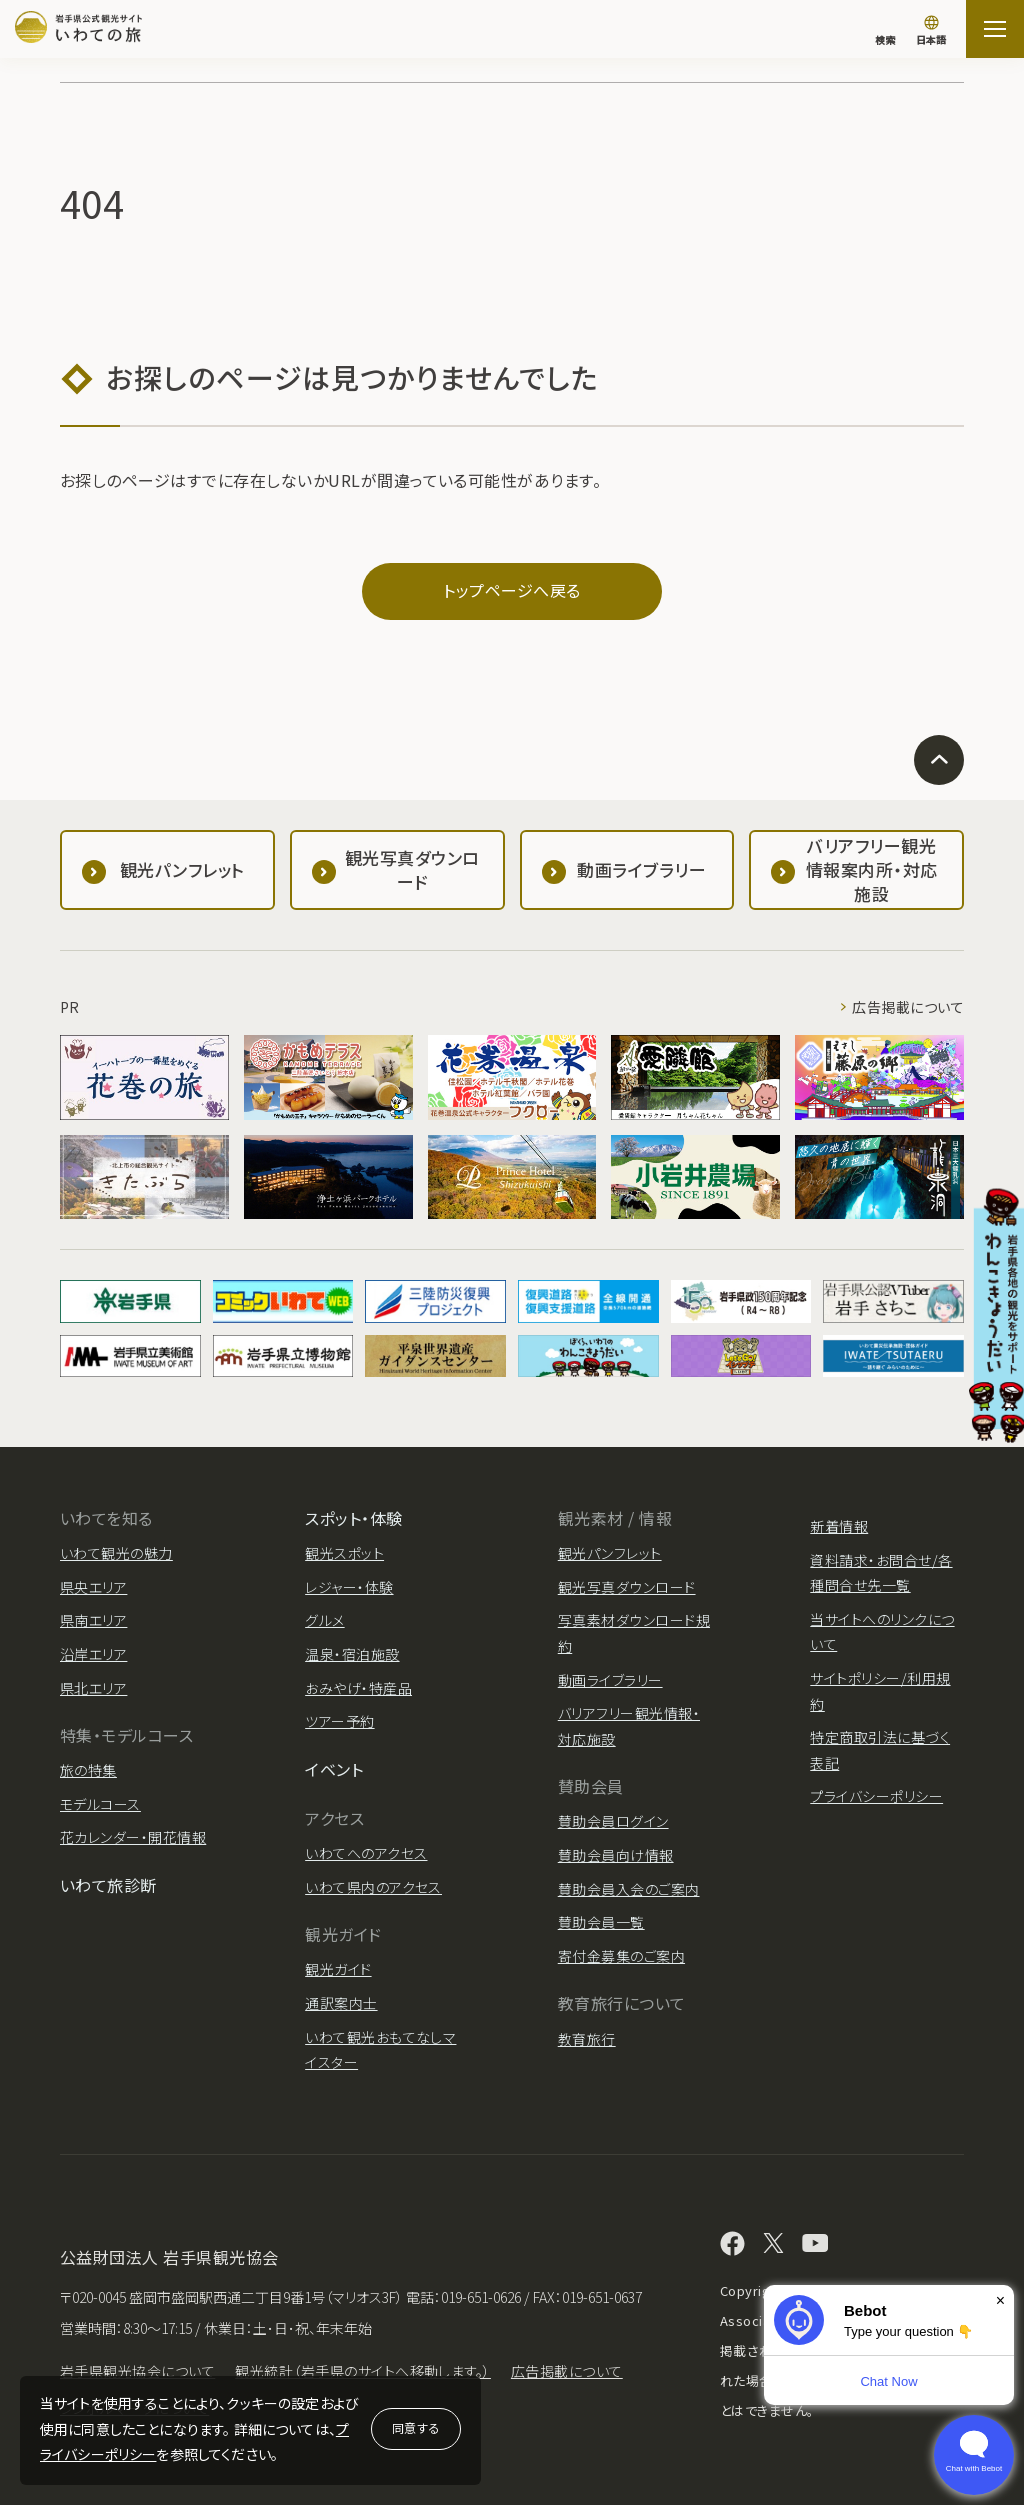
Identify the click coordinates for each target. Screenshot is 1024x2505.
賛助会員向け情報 (616, 1855)
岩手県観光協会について (137, 2371)
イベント (334, 1769)
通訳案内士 (341, 2003)
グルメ (324, 1620)
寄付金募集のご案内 (621, 1956)
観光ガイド (338, 1969)
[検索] (885, 30)
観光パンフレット (610, 1553)
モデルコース (100, 1804)
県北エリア (93, 1688)
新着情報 (839, 1526)
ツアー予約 (339, 1721)
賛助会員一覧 (601, 1922)
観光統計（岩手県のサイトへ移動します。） (363, 2371)
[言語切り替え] (931, 32)
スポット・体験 (353, 1518)
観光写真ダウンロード (627, 1587)
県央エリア (93, 1587)
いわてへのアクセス (366, 1853)
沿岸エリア (93, 1654)
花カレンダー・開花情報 (133, 1837)
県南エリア (93, 1620)
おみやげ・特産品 (358, 1688)
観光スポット (344, 1553)
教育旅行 (587, 2039)
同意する (416, 2427)
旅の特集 (88, 1770)
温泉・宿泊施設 (352, 1654)
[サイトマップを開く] (995, 29)
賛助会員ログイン (613, 1821)
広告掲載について (908, 1007)
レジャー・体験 (349, 1587)
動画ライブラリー (610, 1680)
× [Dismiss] (1000, 2300)
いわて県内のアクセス (373, 1887)
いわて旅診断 (108, 1885)
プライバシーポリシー (876, 1796)
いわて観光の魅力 (116, 1553)
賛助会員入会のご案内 (629, 1889)
